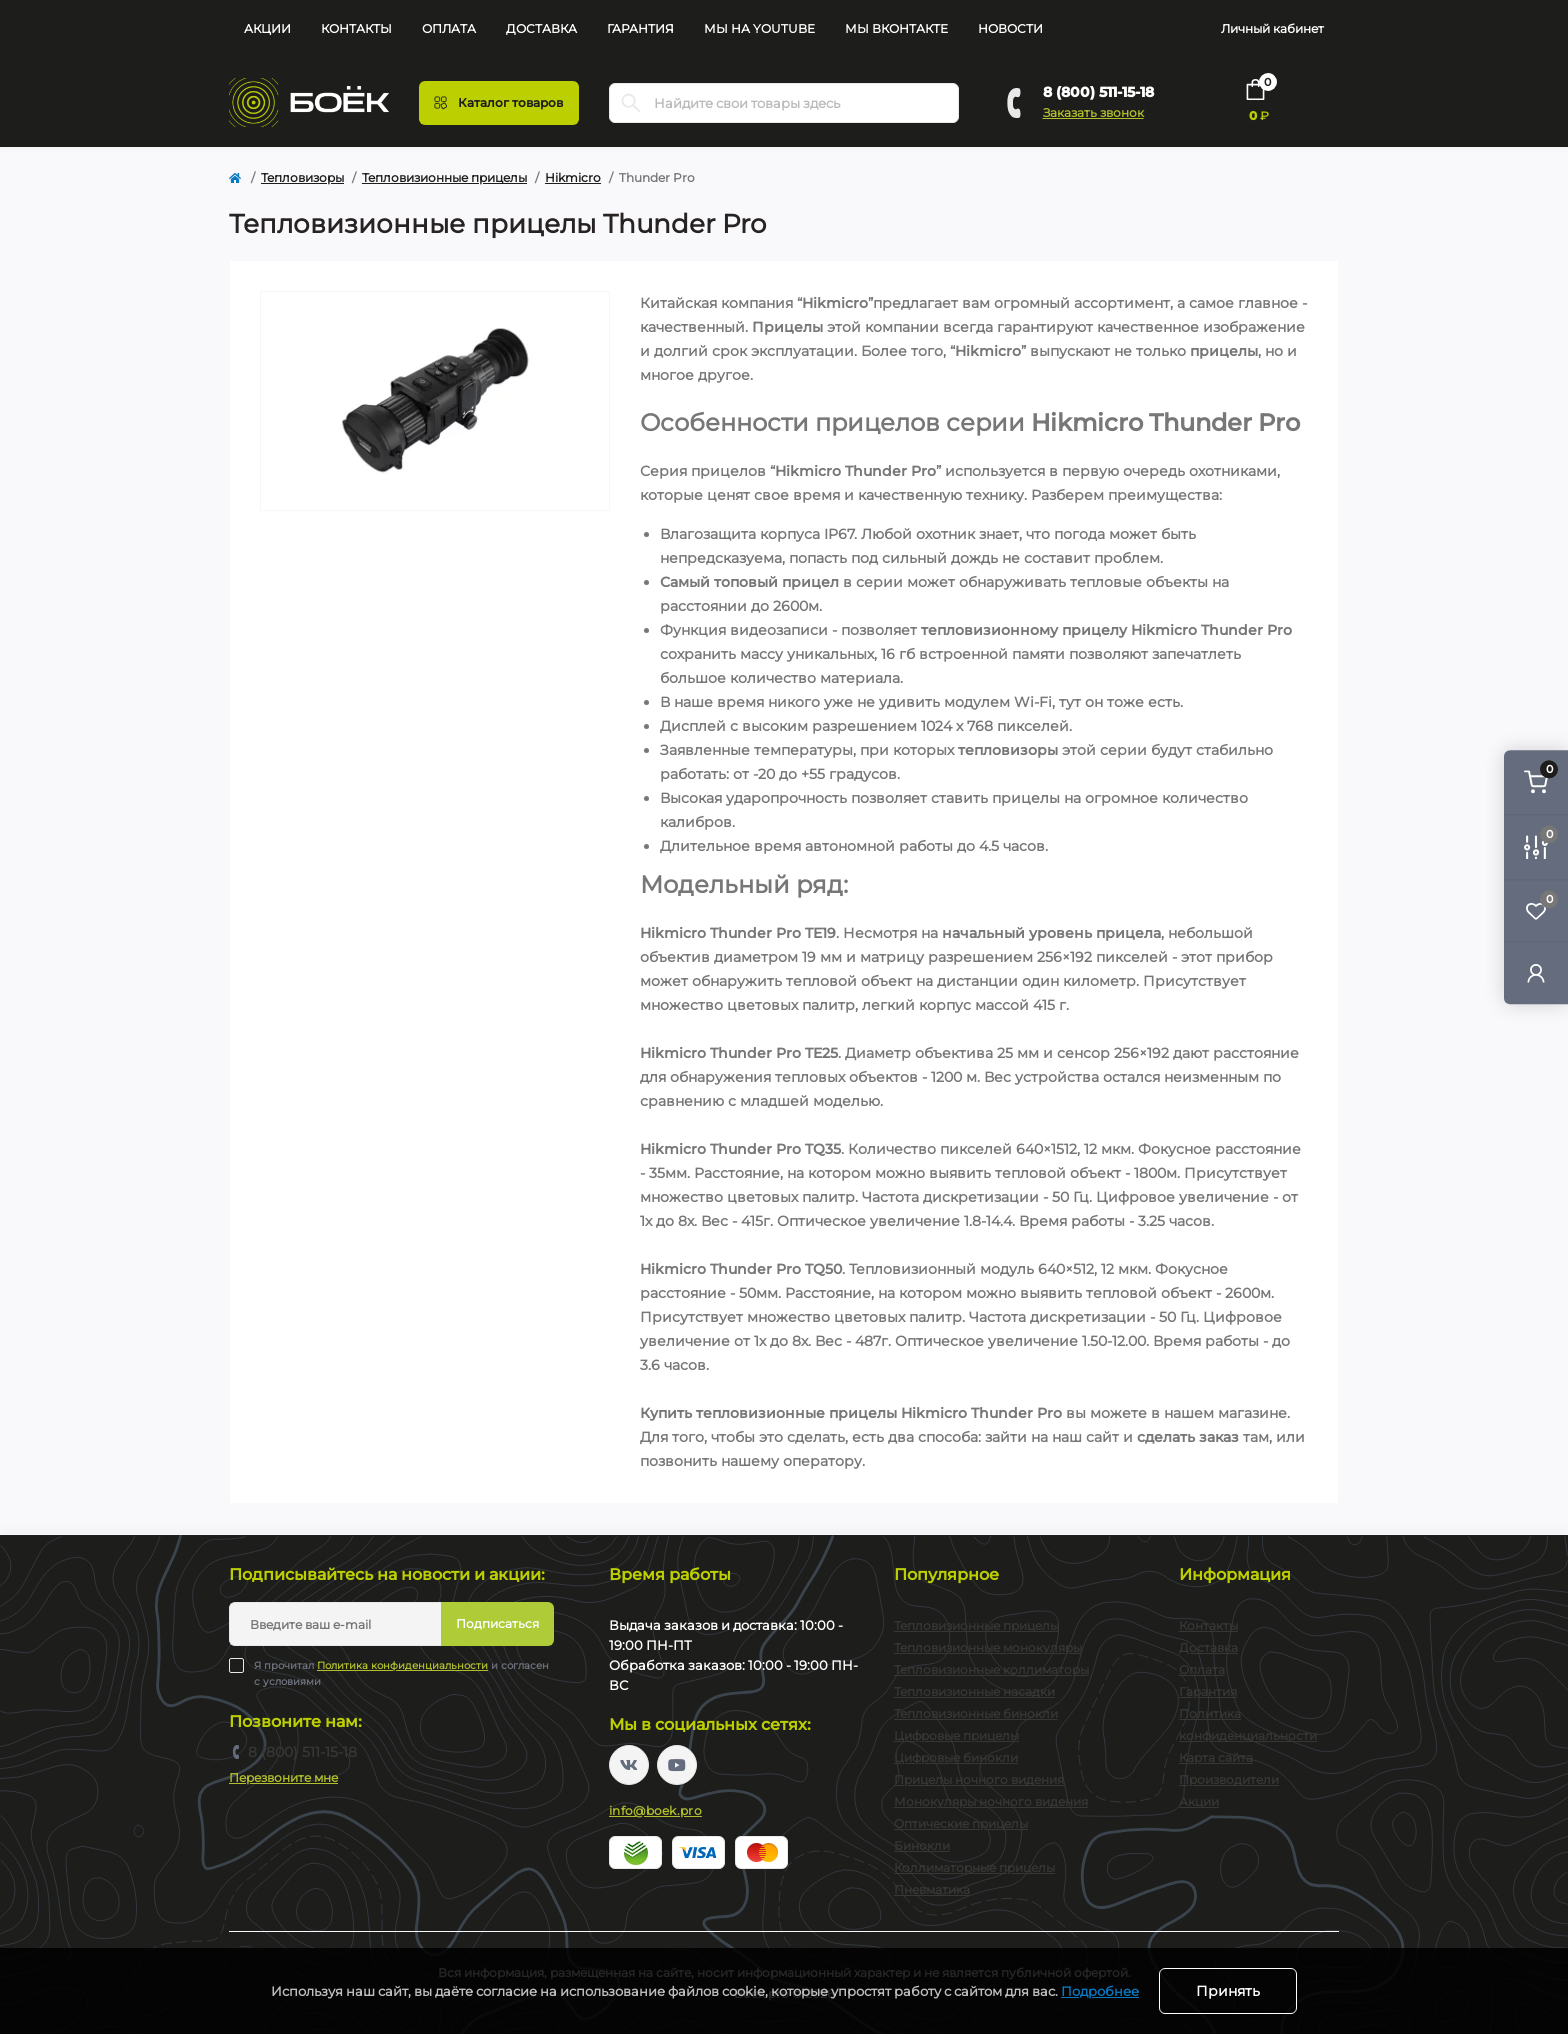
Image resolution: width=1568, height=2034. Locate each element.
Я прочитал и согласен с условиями (401, 1673)
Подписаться (497, 1623)
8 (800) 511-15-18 (1098, 92)
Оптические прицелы (961, 1823)
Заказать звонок (1093, 112)
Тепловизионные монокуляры (988, 1647)
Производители (1229, 1779)
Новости (1010, 28)
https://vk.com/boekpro (629, 1765)
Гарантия (640, 28)
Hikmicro (573, 177)
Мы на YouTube (759, 28)
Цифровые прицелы (956, 1735)
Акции (267, 28)
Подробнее (1100, 1991)
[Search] (631, 103)
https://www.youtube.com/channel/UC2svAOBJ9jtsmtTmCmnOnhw (677, 1765)
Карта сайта (1216, 1757)
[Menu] (499, 103)
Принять (1228, 1991)
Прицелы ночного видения (979, 1779)
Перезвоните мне (283, 1777)
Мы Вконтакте (896, 28)
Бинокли (922, 1845)
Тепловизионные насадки (974, 1691)
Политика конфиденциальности (402, 1665)
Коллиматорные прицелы (974, 1867)
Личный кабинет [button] (1272, 28)
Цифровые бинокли (956, 1757)
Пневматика (932, 1889)
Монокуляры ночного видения (991, 1801)
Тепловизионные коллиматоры (991, 1669)
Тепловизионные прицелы (444, 177)
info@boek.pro (655, 1810)
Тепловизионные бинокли (976, 1713)
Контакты (356, 28)
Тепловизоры (302, 177)
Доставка (541, 28)
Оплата (449, 28)
